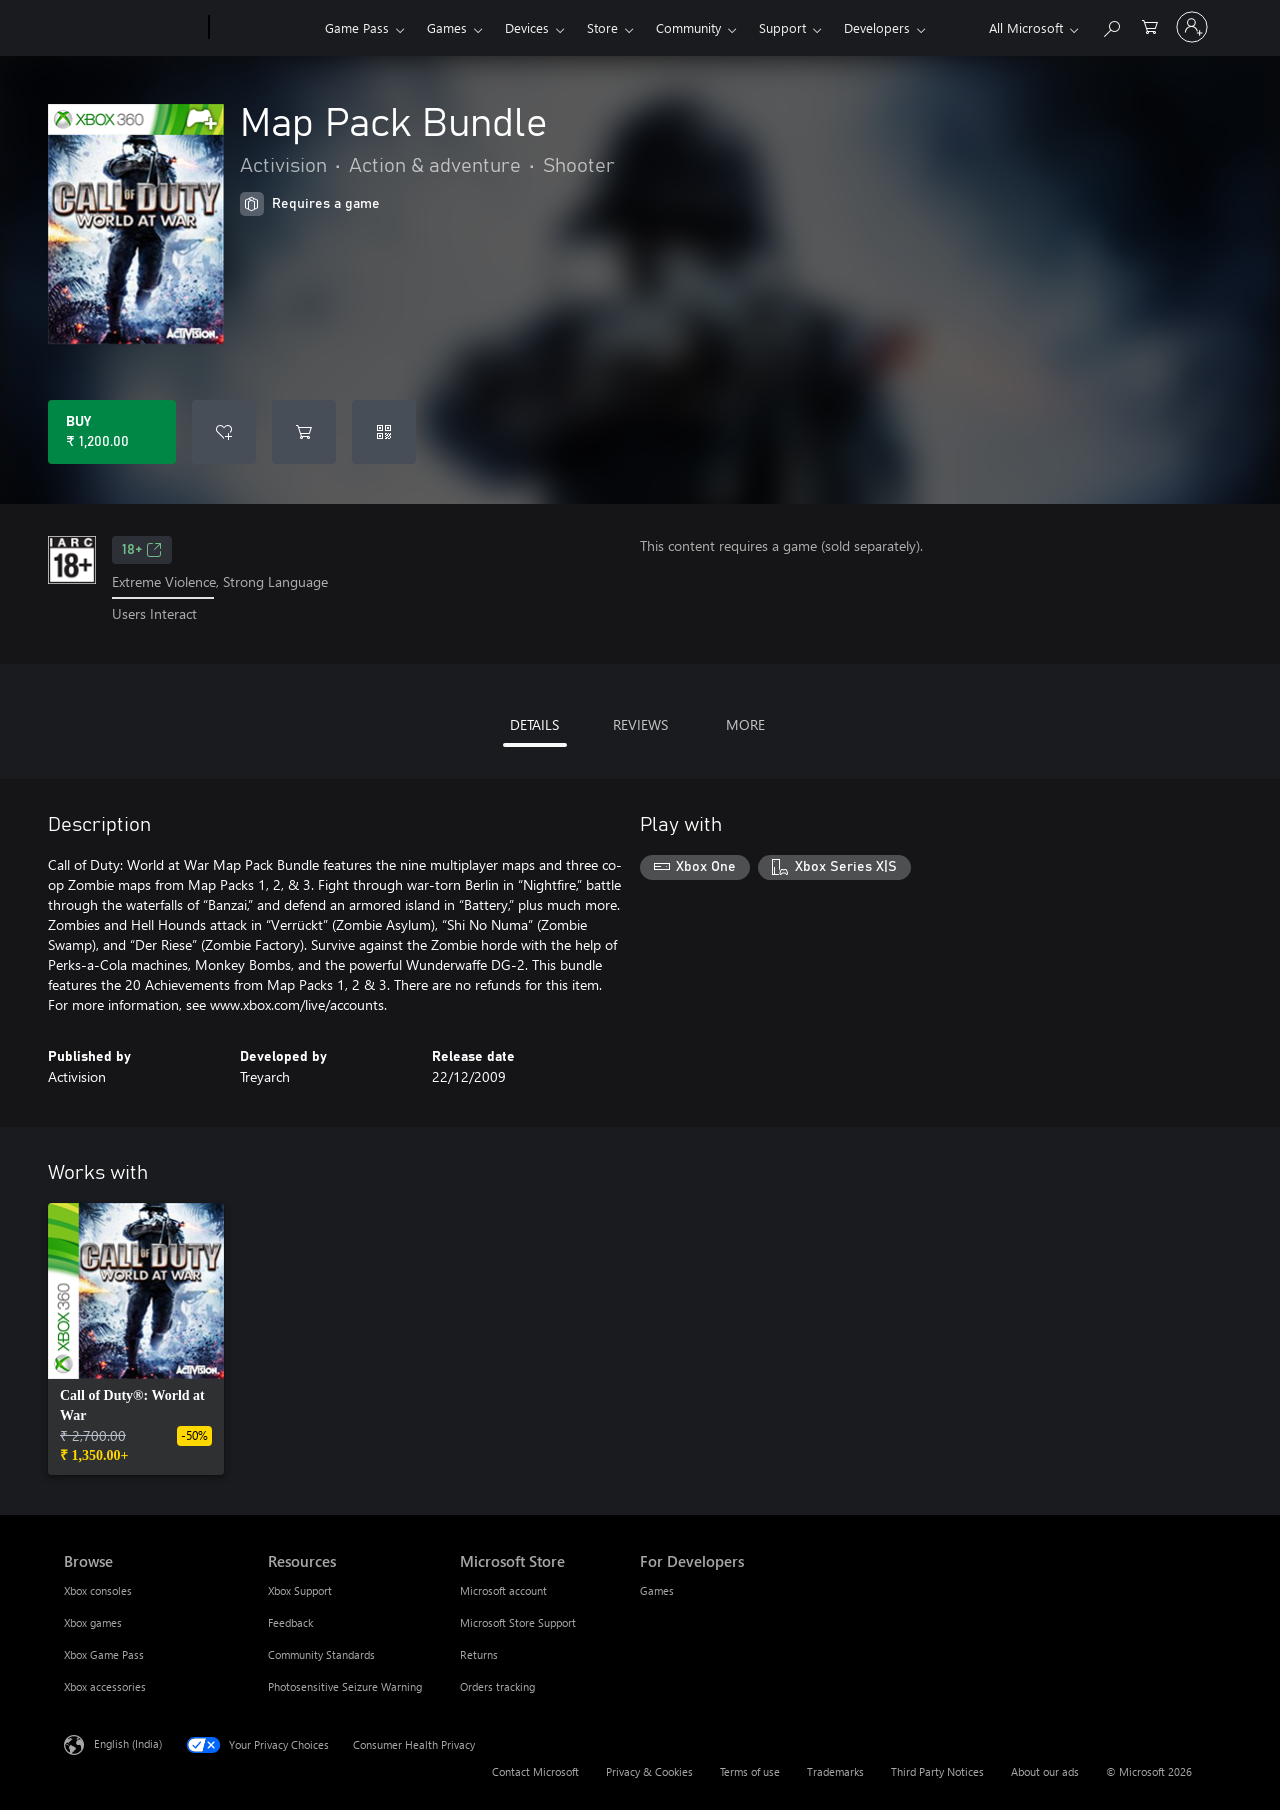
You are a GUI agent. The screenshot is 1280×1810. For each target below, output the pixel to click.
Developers (877, 27)
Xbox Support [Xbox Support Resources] (300, 1590)
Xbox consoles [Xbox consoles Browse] (98, 1590)
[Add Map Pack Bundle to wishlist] (224, 432)
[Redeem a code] (384, 432)
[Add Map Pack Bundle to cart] (304, 432)
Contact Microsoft (535, 1771)
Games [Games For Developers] (657, 1590)
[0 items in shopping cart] (1150, 25)
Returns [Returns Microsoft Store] (479, 1654)
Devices (527, 27)
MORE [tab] (745, 724)
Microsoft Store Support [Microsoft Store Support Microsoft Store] (518, 1622)
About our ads (1045, 1771)
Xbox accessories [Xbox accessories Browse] (105, 1686)
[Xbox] (264, 28)
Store (602, 27)
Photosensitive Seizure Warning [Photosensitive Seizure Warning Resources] (345, 1686)
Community (688, 27)
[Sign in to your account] (1192, 27)
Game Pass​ (357, 27)
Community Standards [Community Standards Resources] (321, 1654)
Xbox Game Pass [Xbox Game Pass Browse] (104, 1654)
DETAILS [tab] (534, 724)
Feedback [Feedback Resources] (290, 1622)
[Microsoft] (132, 28)
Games (447, 27)
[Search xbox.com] (1111, 25)
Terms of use (750, 1771)
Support (782, 27)
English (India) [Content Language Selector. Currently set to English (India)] (128, 1742)
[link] (136, 1339)
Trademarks (835, 1771)
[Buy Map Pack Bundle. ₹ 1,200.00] (112, 432)
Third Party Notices (937, 1771)
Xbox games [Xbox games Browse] (93, 1622)
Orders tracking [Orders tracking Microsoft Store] (497, 1686)
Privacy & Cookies (649, 1771)
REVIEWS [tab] (640, 724)
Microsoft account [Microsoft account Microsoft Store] (503, 1590)
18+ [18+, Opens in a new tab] (142, 550)
